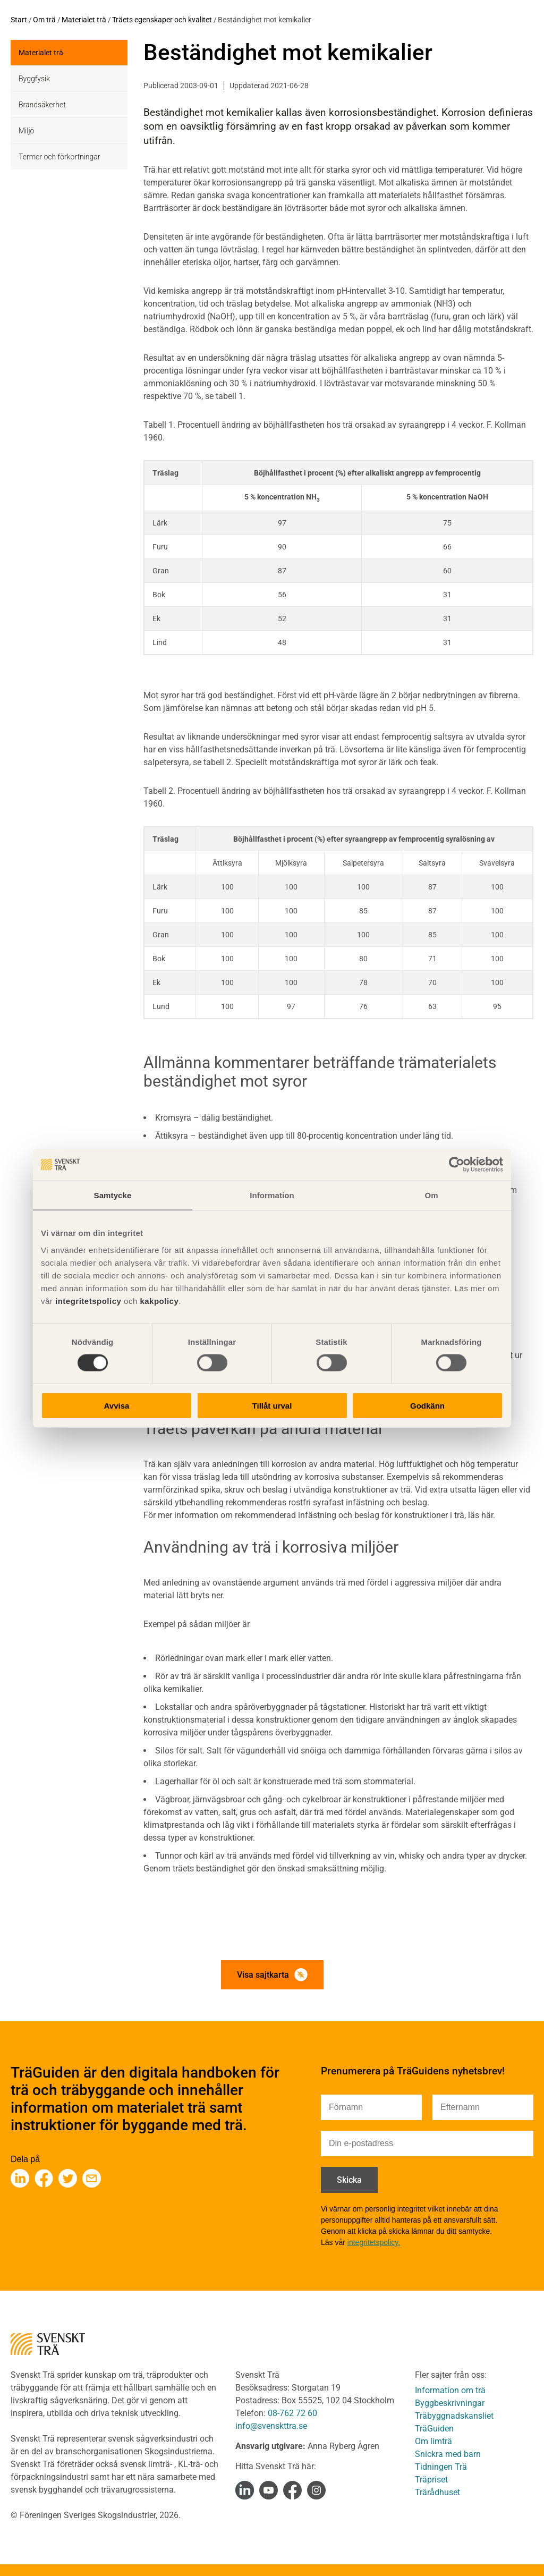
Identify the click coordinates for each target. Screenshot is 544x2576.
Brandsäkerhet (42, 104)
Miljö (26, 130)
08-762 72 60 (292, 2413)
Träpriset (431, 2480)
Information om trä (450, 2390)
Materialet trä (84, 19)
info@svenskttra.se (271, 2426)
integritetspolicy (87, 1300)
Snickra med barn (448, 2454)
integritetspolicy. (373, 2242)
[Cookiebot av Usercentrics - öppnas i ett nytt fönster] (456, 1165)
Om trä (44, 19)
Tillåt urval (272, 1405)
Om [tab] (431, 1195)
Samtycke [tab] (113, 1195)
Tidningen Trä (441, 2467)
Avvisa (117, 1405)
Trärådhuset (437, 2492)
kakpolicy (159, 1300)
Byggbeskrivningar (449, 2403)
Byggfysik (34, 78)
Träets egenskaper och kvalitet (162, 19)
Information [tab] (272, 1195)
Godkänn (427, 1405)
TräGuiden (434, 2429)
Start (19, 19)
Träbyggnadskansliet (454, 2416)
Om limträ (433, 2441)
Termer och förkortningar (59, 156)
